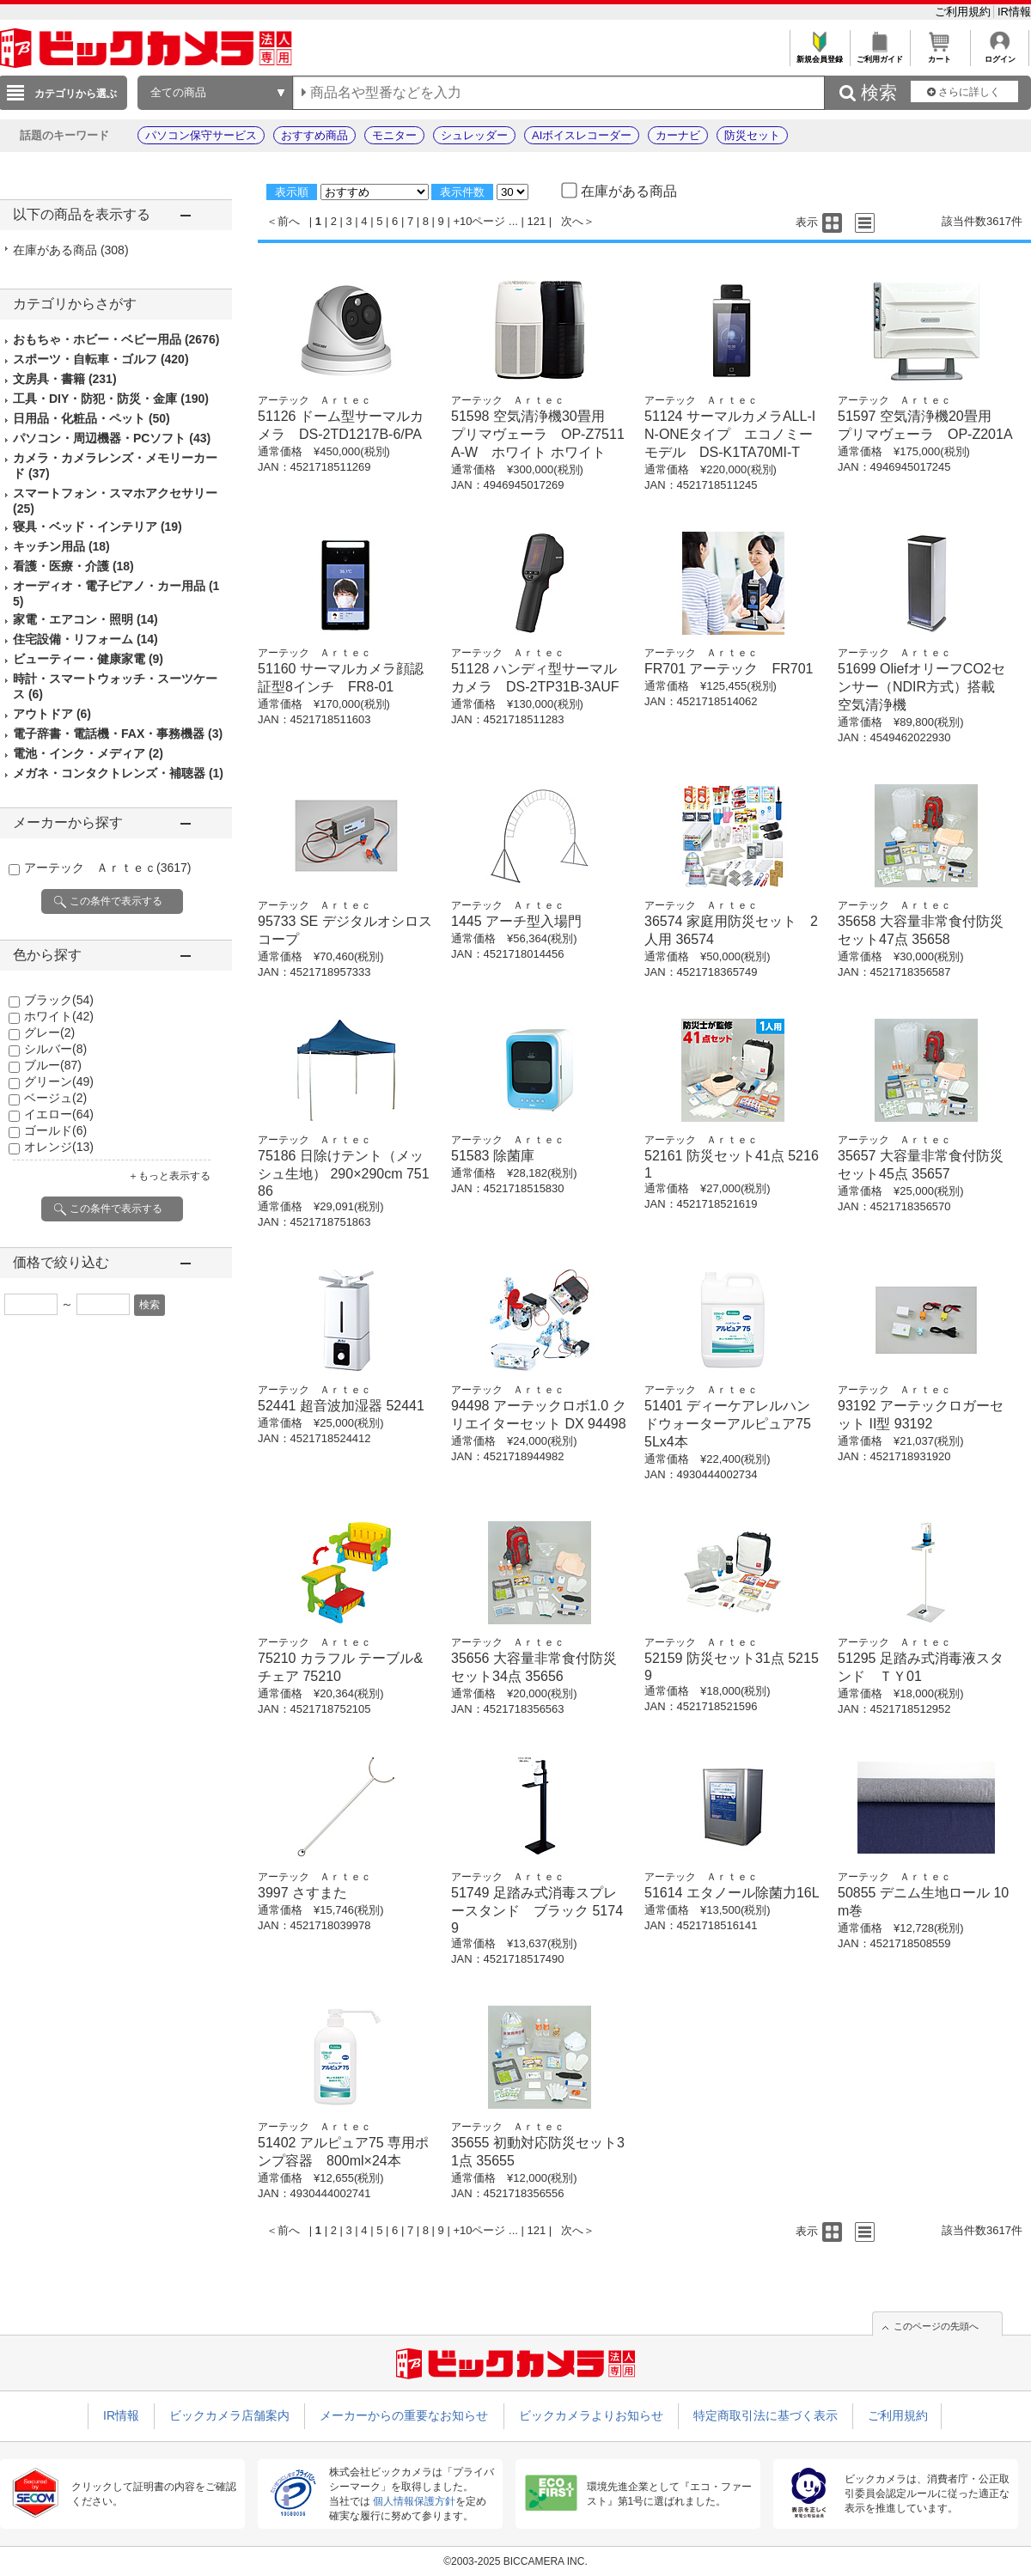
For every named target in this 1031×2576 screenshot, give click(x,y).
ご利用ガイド (879, 55)
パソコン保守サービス (201, 135)
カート (939, 55)
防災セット (752, 135)
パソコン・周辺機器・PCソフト (111, 438)
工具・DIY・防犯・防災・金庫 (111, 398)
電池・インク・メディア (88, 753)
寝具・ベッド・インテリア (97, 526)
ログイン (1000, 55)
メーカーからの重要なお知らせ (404, 2415)
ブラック (59, 1000)
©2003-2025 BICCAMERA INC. (515, 2561)
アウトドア (52, 714)
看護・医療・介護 (73, 566)
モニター (394, 135)
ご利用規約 (964, 11)
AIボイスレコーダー (581, 135)
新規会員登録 (819, 55)
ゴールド (55, 1130)
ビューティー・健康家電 (88, 659)
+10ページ (479, 221)
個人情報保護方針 (414, 2501)
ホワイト (59, 1016)
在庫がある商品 (71, 250)
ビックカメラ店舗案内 (229, 2415)
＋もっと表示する (169, 1176)
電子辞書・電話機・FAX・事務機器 (118, 733)
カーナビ (678, 135)
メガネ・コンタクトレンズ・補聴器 (118, 773)
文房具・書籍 (65, 379)
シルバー (55, 1049)
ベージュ (55, 1098)
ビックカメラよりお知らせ (591, 2415)
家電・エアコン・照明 (85, 619)
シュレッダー (474, 135)
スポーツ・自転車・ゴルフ (101, 359)
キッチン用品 (61, 546)
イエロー (59, 1114)
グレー (49, 1032)
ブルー (53, 1065)
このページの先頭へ (936, 2326)
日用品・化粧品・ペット (91, 418)
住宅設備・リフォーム (85, 639)
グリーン (59, 1081)
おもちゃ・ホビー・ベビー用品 (116, 339)
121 (537, 221)
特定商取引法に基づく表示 (765, 2415)
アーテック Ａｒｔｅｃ (107, 867)
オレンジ (59, 1147)
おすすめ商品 (314, 135)
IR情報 (1014, 11)
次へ (572, 221)
